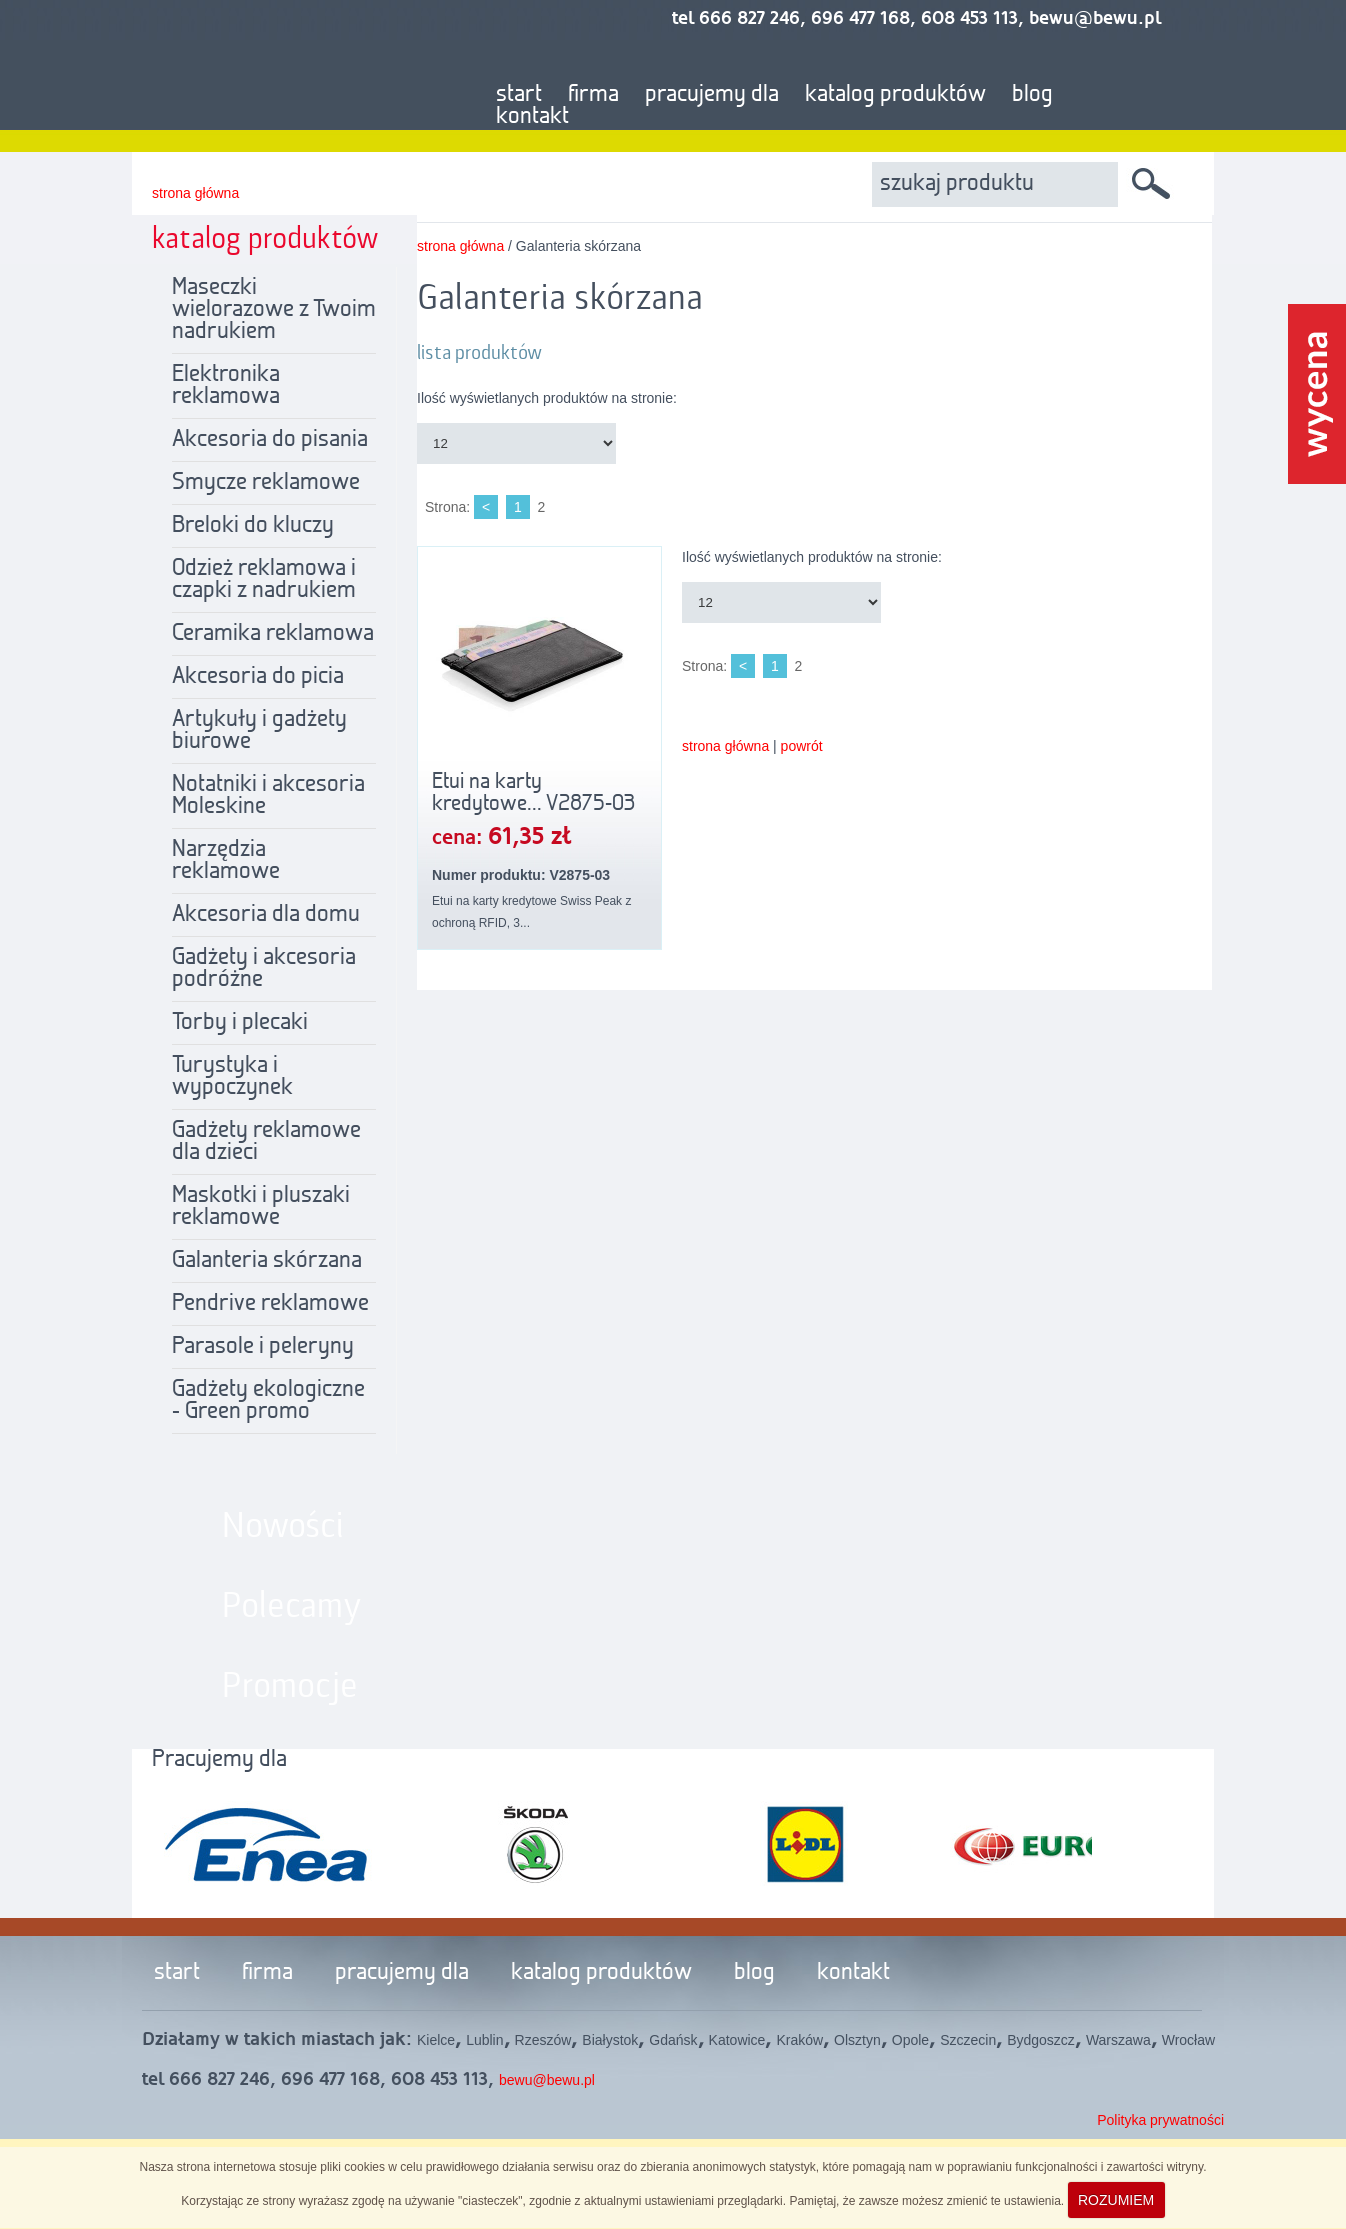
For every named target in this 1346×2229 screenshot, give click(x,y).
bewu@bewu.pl (547, 2080)
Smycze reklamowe (266, 483)
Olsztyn (857, 2040)
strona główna (195, 193)
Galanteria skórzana (267, 1261)
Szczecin (968, 2040)
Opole (910, 2040)
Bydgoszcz (1041, 2040)
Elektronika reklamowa (226, 386)
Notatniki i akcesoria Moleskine (268, 796)
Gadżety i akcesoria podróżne (264, 969)
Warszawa (1118, 2040)
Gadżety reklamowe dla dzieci (266, 1142)
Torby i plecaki (240, 1023)
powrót (802, 746)
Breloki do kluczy (253, 526)
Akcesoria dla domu (266, 915)
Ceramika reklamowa (273, 634)
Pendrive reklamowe (270, 1304)
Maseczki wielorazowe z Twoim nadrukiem (274, 310)
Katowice (737, 2040)
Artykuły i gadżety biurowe (259, 731)
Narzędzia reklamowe (226, 861)
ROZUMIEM (1116, 2200)
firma (593, 95)
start (519, 95)
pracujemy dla (712, 95)
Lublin (484, 2040)
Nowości (283, 1527)
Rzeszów (543, 2040)
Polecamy (292, 1607)
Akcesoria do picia (258, 677)
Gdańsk (673, 2040)
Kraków (799, 2040)
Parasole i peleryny (263, 1347)
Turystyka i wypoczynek (232, 1077)
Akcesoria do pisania (270, 440)
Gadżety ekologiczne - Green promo (268, 1401)
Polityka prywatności (1160, 2120)
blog (1032, 95)
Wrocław (1188, 2040)
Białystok (610, 2040)
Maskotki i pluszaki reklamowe (261, 1207)
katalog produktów (895, 95)
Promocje (290, 1687)
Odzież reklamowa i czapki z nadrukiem (264, 580)
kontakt (532, 117)
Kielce (436, 2040)
